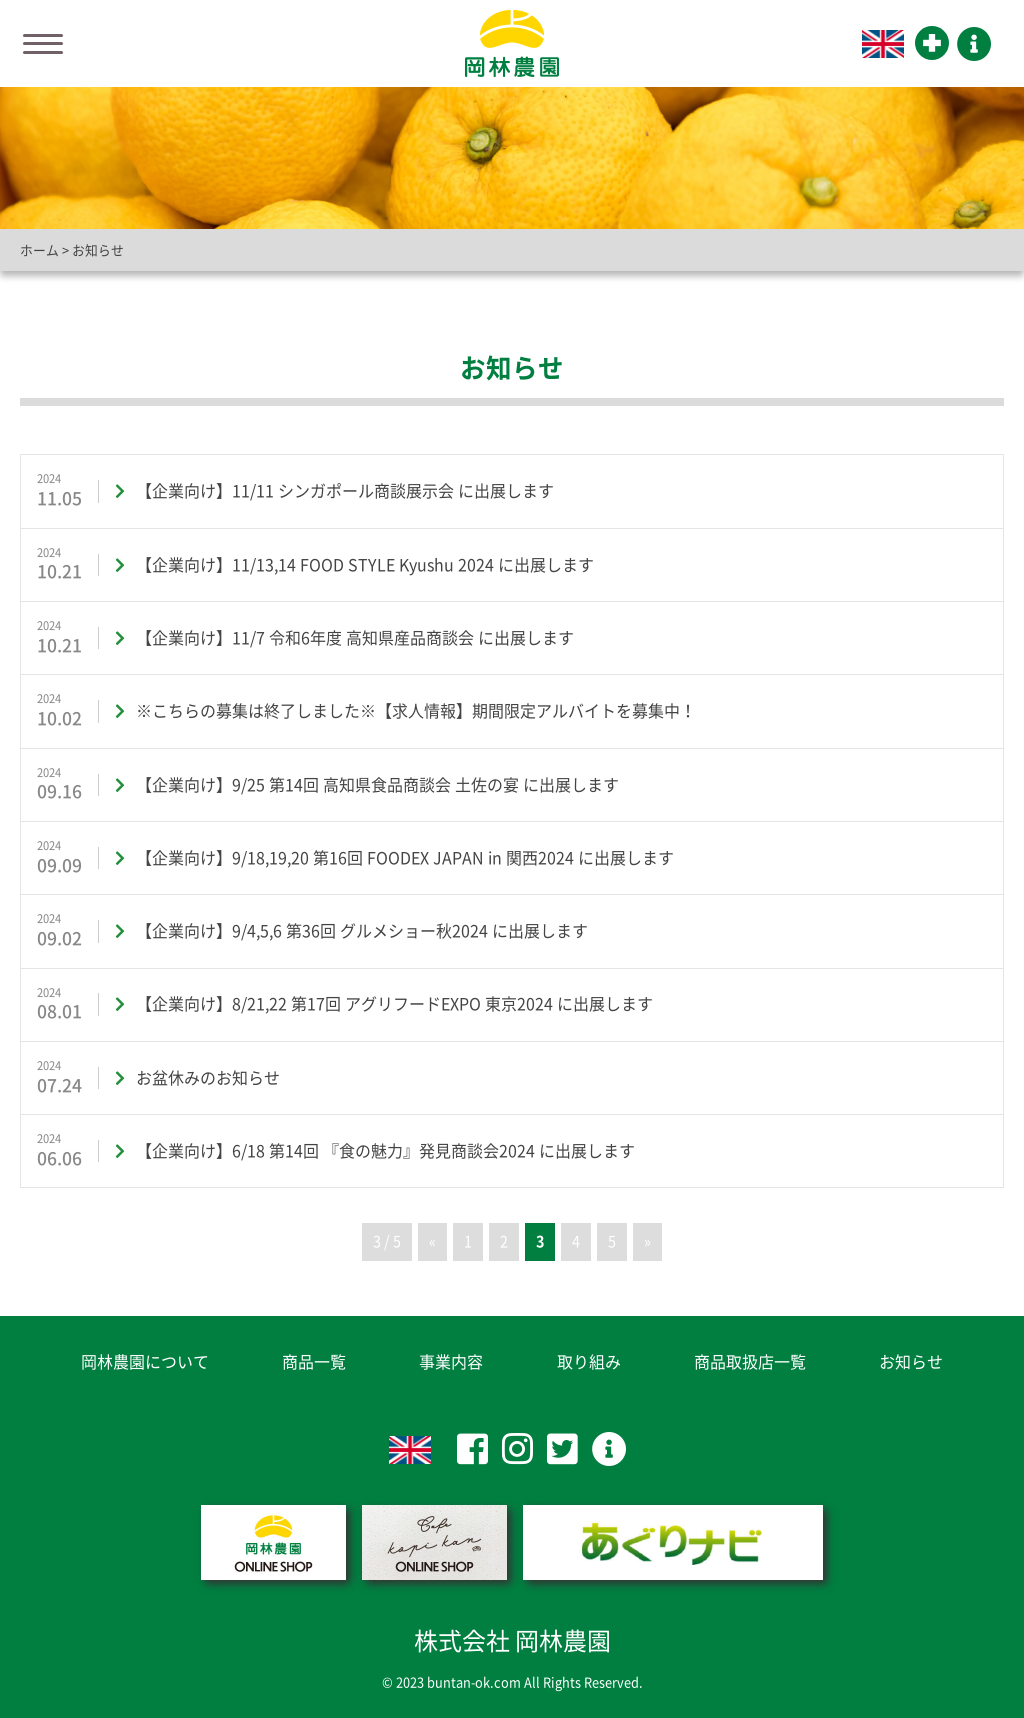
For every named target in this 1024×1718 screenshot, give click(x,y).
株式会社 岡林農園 (512, 1641)
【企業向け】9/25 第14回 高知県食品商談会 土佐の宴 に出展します (377, 785)
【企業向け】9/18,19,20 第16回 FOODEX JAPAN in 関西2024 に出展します (405, 858)
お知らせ (911, 1362)
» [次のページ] (647, 1241)
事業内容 (451, 1362)
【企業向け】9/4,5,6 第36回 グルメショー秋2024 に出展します (362, 931)
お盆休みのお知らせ (208, 1078)
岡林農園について (145, 1362)
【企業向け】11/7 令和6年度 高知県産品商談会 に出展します (355, 638)
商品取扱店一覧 (750, 1362)
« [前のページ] (432, 1241)
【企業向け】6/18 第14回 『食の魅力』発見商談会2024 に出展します (385, 1151)
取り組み (589, 1362)
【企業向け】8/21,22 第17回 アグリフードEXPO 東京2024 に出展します (394, 1004)
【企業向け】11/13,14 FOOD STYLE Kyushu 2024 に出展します (365, 565)
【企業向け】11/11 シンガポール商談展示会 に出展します (345, 491)
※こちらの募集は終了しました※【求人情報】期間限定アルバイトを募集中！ (416, 711)
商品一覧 (314, 1362)
